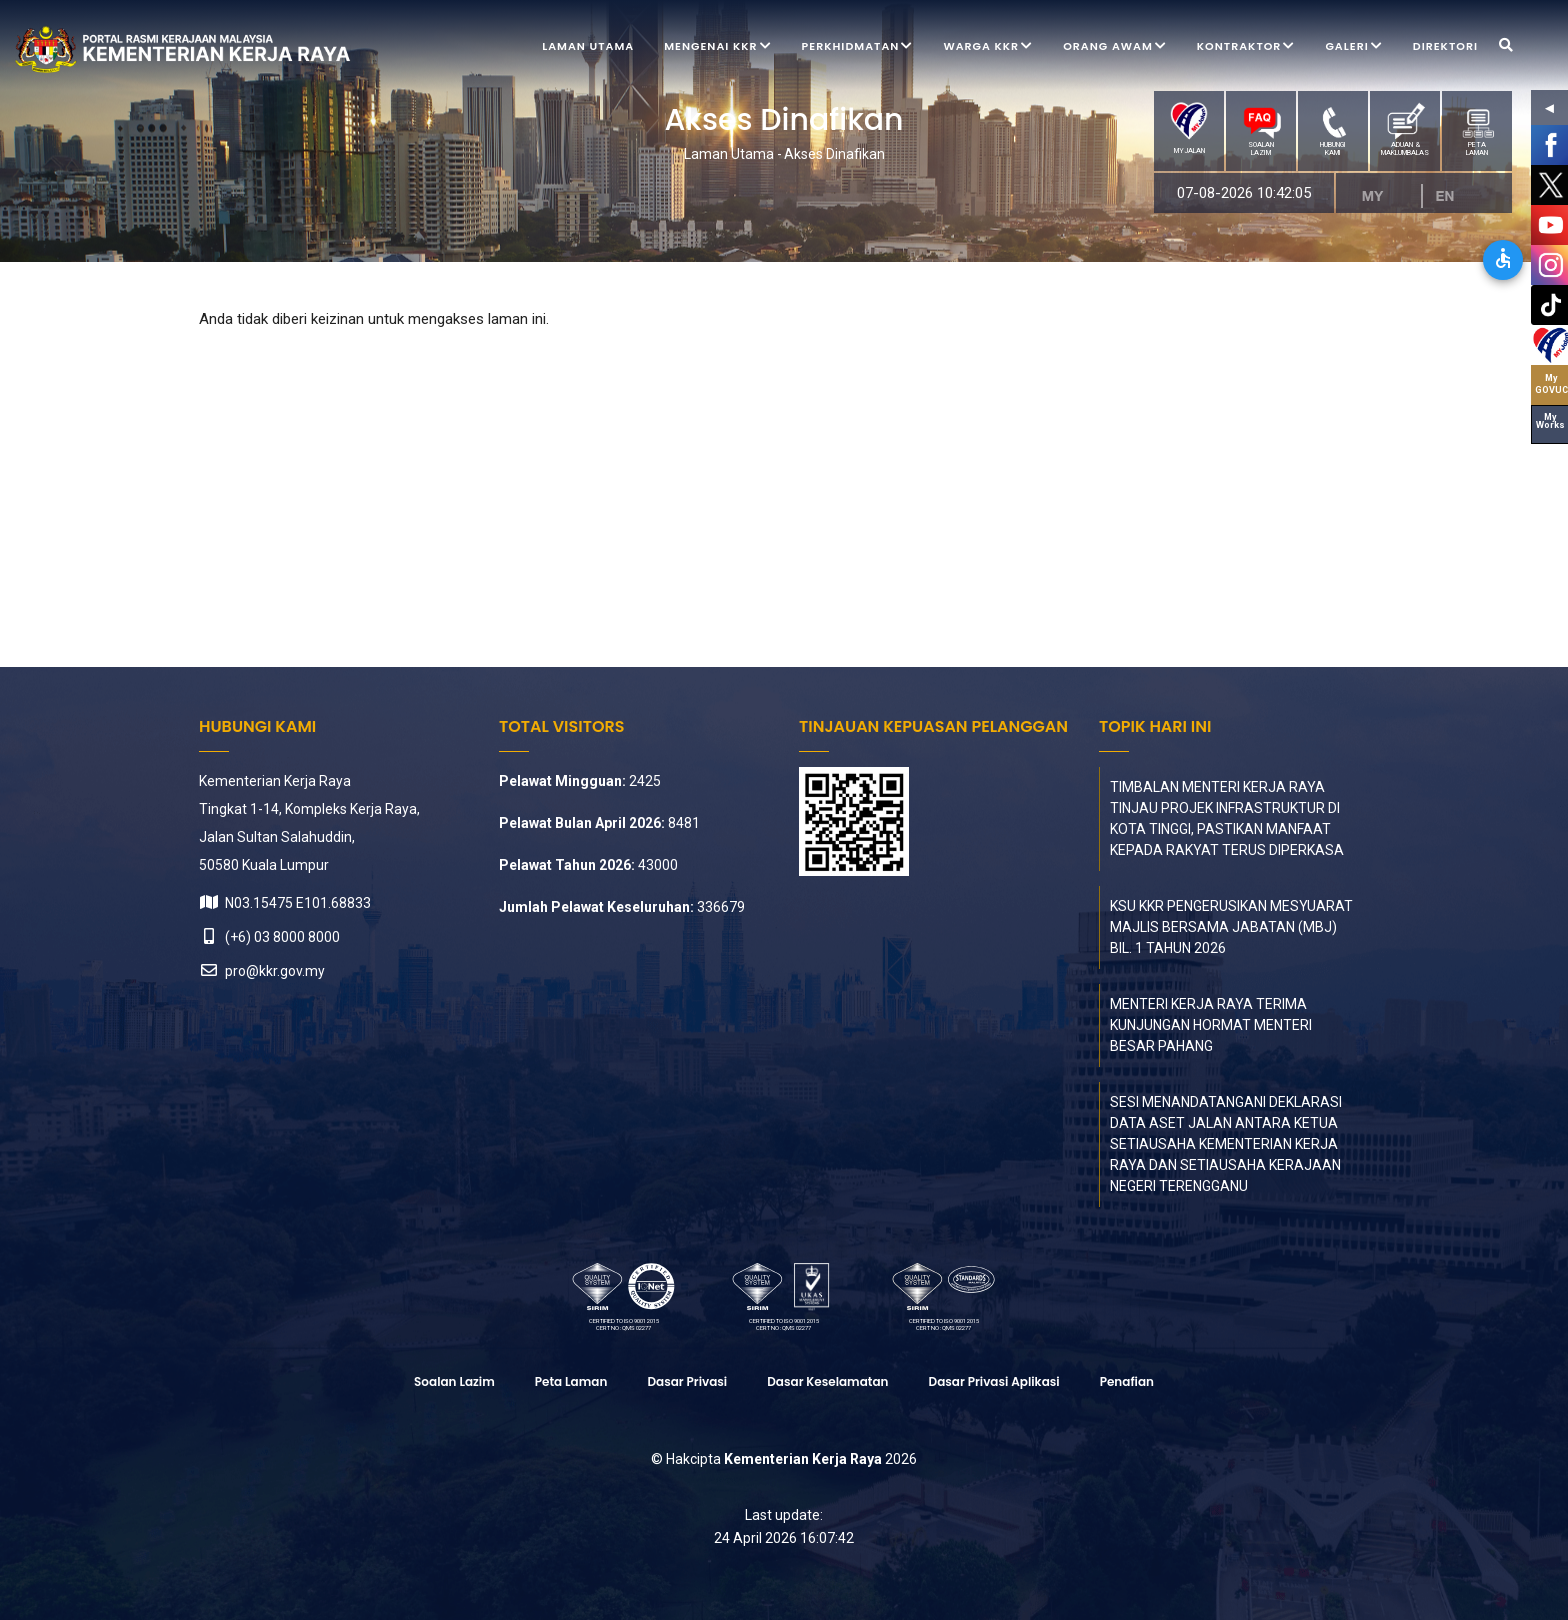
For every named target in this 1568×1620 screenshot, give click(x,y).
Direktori (1445, 46)
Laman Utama (588, 46)
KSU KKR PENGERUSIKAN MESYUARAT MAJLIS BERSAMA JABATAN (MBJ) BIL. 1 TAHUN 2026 (1231, 927)
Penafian (1127, 1381)
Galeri (1353, 48)
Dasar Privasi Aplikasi (994, 1381)
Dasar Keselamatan (827, 1381)
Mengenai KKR (717, 48)
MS (1381, 196)
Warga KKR (988, 48)
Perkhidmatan (858, 48)
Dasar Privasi (687, 1381)
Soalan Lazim (454, 1381)
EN (1453, 196)
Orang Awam (1115, 48)
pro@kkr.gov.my (262, 971)
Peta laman (571, 1381)
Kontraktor (1246, 48)
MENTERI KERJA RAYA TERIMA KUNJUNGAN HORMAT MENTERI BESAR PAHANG (1211, 1025)
